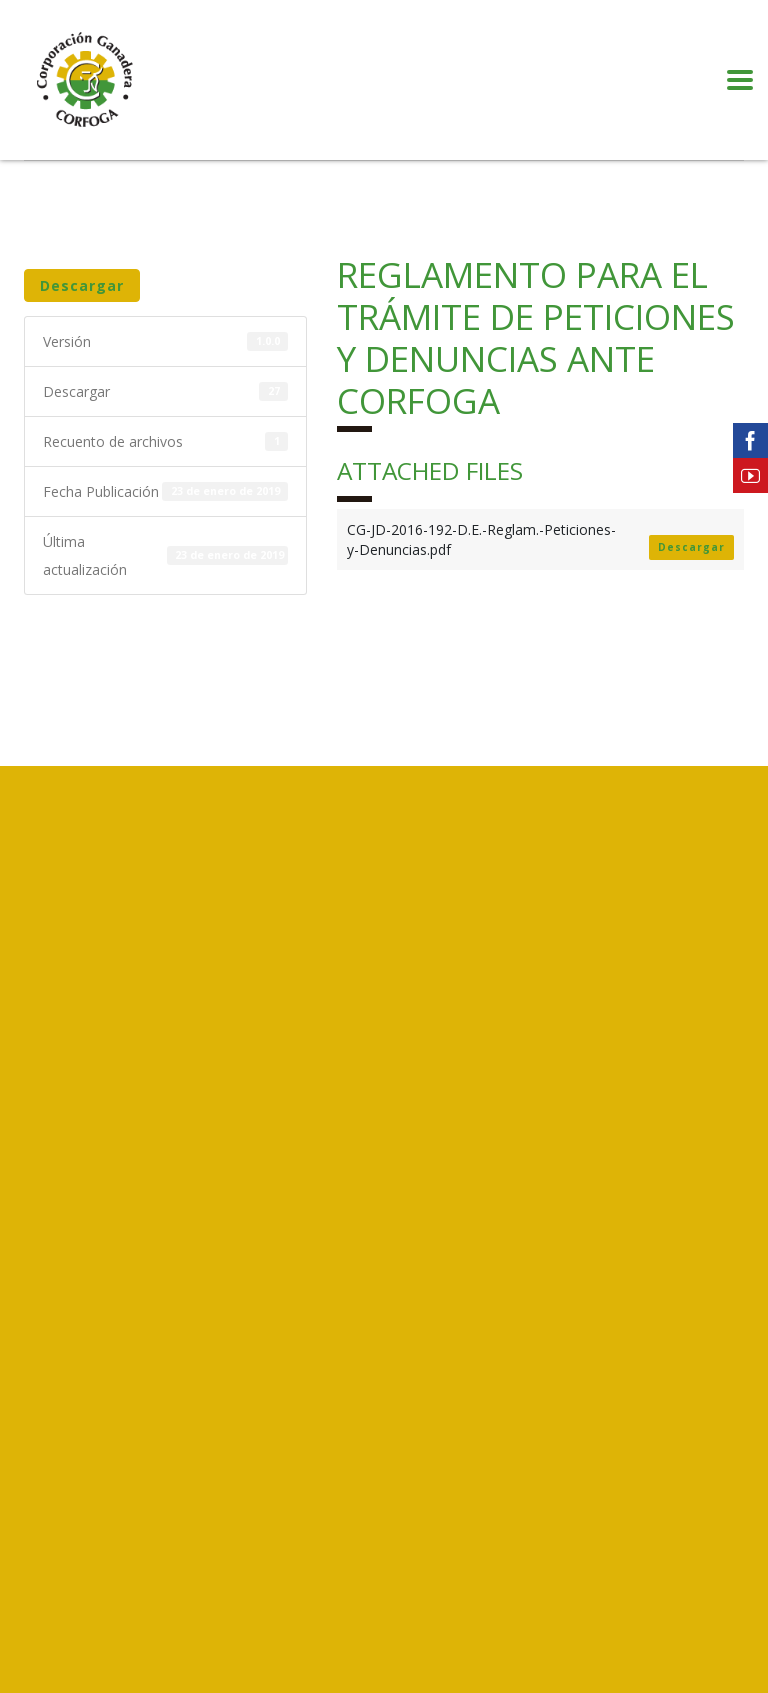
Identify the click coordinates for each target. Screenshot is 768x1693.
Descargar (82, 285)
